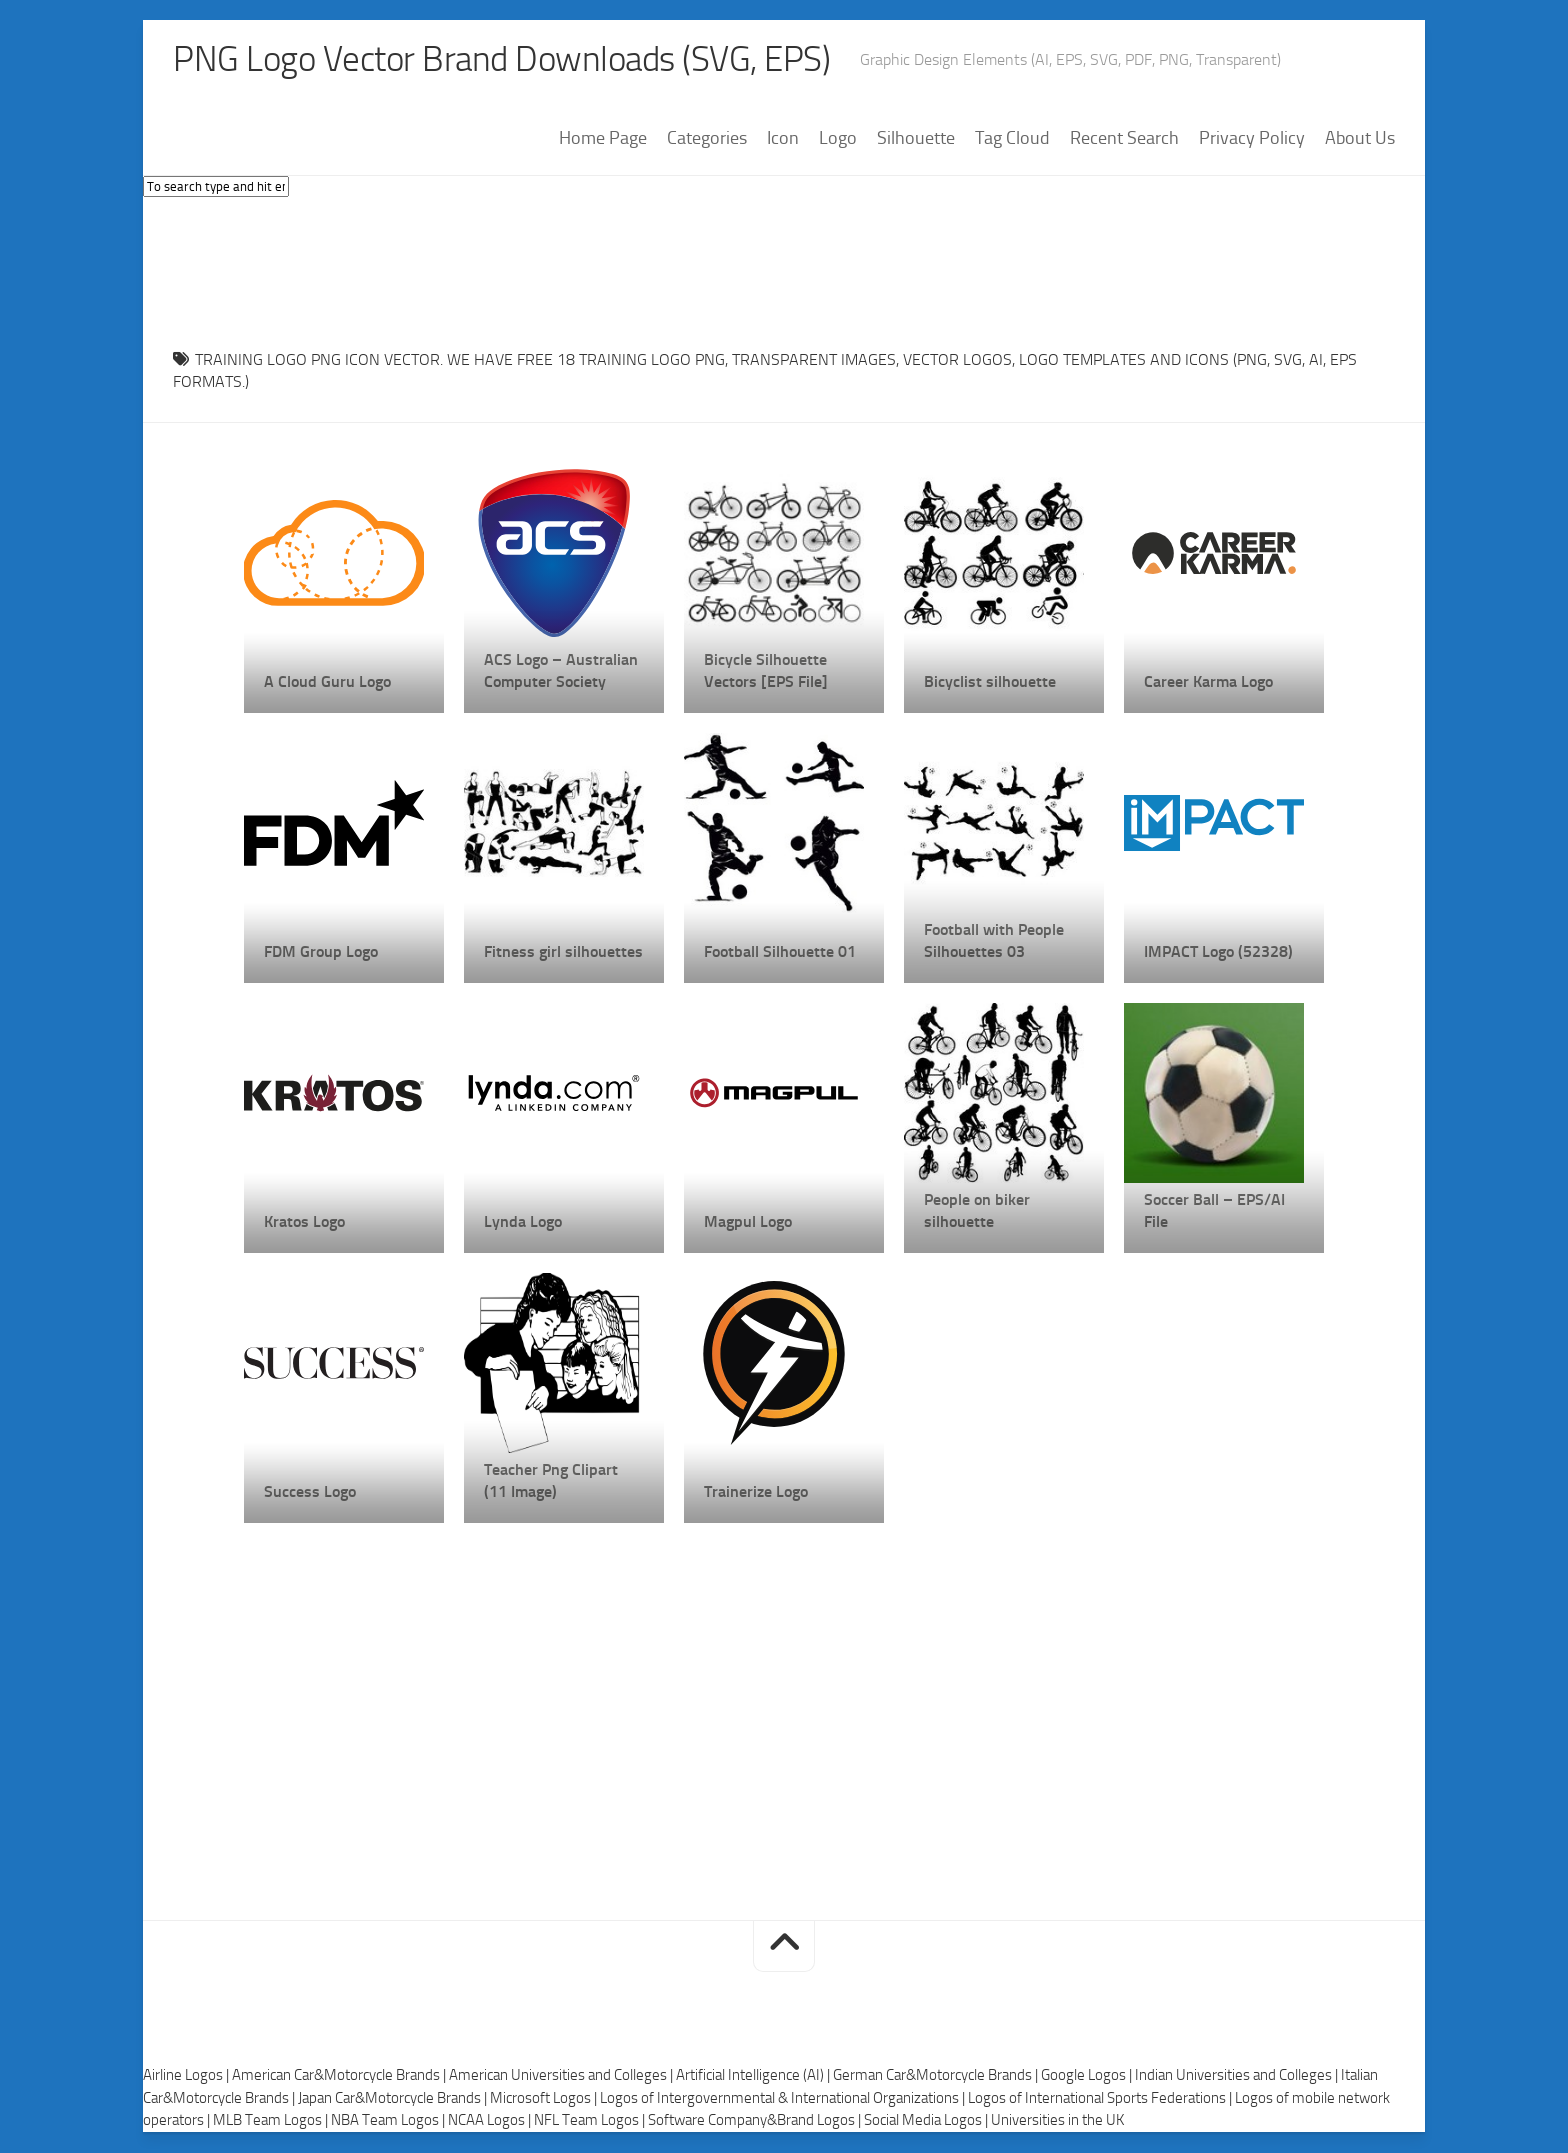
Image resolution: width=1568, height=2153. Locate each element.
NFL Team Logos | (591, 2121)
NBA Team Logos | (389, 2121)
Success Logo (310, 1491)
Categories (707, 139)
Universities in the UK (1057, 2121)
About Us (1360, 139)
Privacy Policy (1252, 139)
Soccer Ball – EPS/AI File (1214, 1210)
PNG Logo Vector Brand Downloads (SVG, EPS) (509, 60)
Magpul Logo (748, 1221)
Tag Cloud (1012, 139)
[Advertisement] (784, 269)
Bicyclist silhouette (990, 681)
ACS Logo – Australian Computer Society (561, 670)
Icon (783, 139)
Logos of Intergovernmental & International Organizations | (784, 2099)
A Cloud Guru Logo (327, 681)
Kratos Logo (304, 1221)
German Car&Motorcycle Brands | (937, 2076)
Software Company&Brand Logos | (756, 2121)
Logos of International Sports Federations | (1101, 2099)
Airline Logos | (187, 2076)
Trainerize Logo (756, 1491)
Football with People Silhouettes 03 (994, 940)
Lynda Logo (523, 1221)
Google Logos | (1088, 2076)
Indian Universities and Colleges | (1238, 2076)
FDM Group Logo (321, 951)
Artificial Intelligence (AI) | (754, 2076)
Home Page (603, 139)
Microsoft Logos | (545, 2099)
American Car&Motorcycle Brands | (340, 2076)
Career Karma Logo (1208, 681)
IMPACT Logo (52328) (1218, 951)
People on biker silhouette (977, 1210)
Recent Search (1124, 139)
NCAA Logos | (491, 2121)
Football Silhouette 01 (780, 951)
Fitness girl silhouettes (563, 951)
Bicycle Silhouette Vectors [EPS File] (766, 670)
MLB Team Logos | (272, 2121)
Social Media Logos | (927, 2121)
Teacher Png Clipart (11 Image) (551, 1480)
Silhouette (916, 139)
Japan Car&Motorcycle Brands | (394, 2099)
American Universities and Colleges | (562, 2076)
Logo (838, 139)
